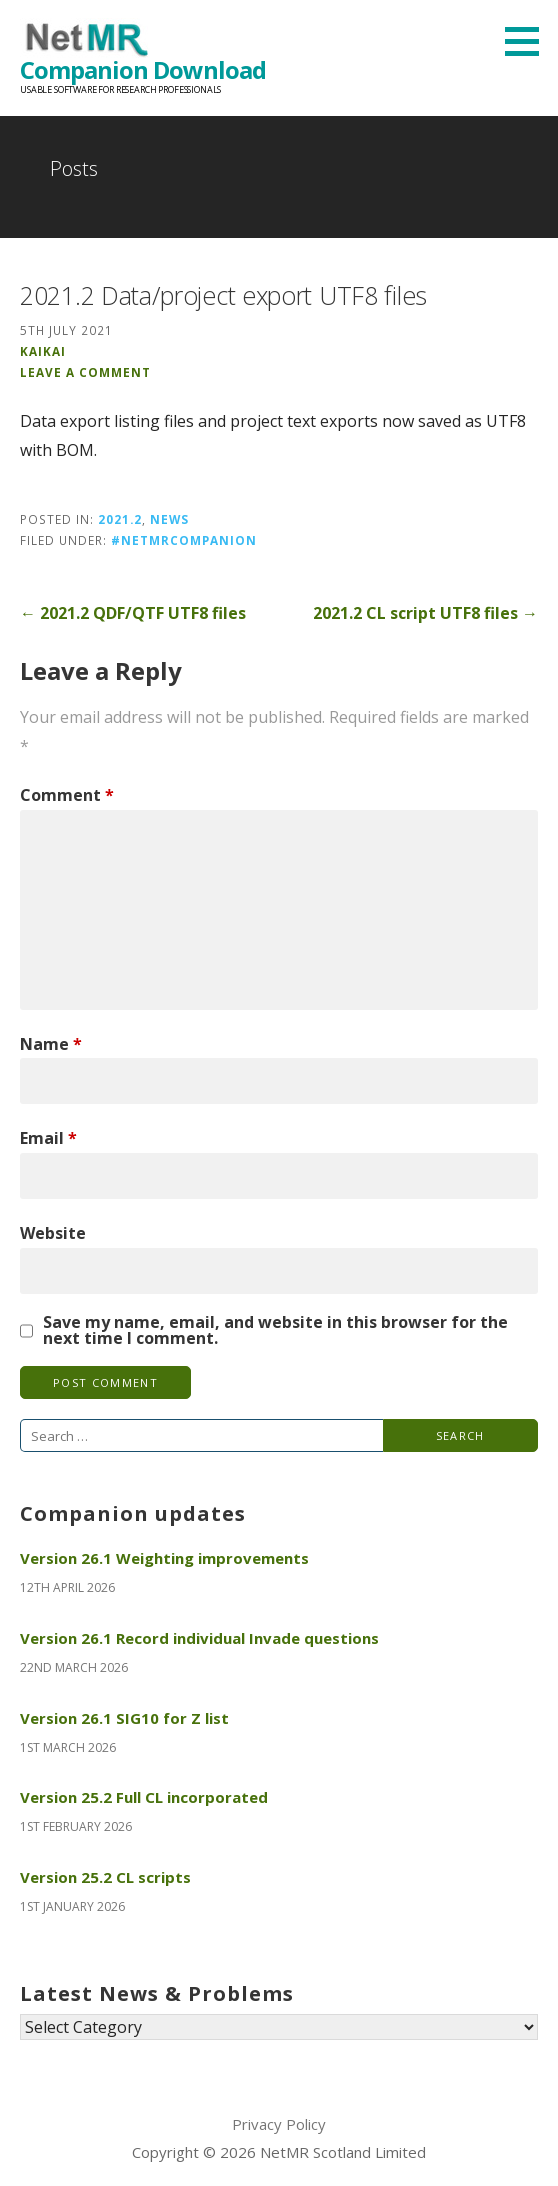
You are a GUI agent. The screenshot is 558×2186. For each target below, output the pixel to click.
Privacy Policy (279, 2124)
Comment (67, 795)
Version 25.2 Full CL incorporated (144, 1797)
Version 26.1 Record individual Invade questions (199, 1638)
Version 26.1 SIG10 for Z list (124, 1718)
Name (51, 1044)
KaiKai (43, 351)
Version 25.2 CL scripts (105, 1877)
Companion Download (143, 69)
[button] (529, 41)
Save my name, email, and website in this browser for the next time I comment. (275, 1330)
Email (48, 1138)
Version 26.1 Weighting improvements (164, 1558)
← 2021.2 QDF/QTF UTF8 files (133, 613)
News (169, 519)
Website (53, 1233)
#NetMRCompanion (184, 540)
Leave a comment (85, 372)
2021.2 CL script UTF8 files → (425, 613)
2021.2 (120, 519)
